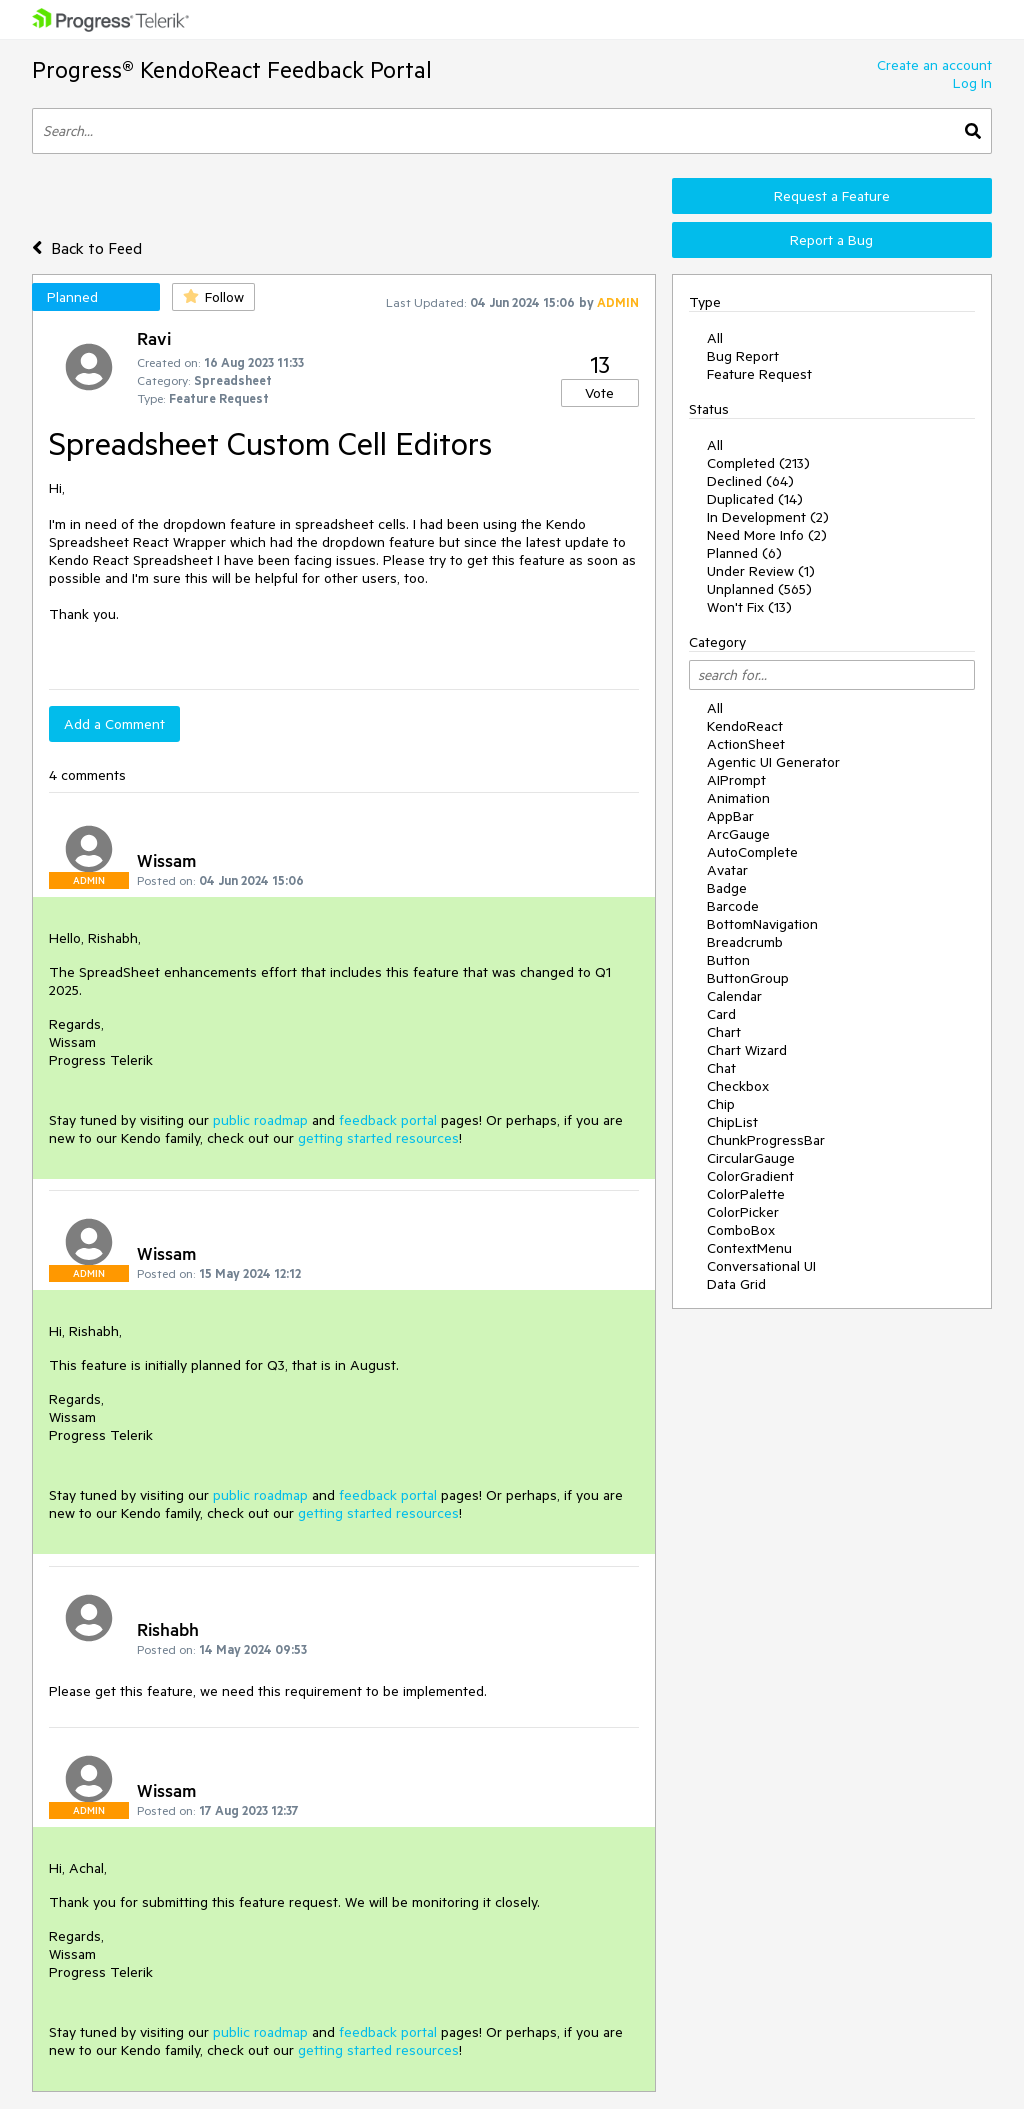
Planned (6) (744, 553)
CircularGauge (751, 1158)
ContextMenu (749, 1248)
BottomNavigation (762, 924)
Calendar (734, 996)
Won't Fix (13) (749, 607)
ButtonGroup (748, 978)
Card (721, 1014)
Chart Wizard (747, 1050)
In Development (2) (768, 517)
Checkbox (738, 1086)
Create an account (934, 65)
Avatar (727, 870)
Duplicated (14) (755, 499)
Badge (727, 888)
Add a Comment (114, 724)
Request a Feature (832, 196)
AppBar (730, 816)
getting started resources (378, 1138)
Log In (972, 83)
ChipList (732, 1122)
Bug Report (743, 356)
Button (728, 960)
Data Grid (736, 1284)
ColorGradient (750, 1176)
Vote (599, 393)
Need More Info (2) (767, 535)
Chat (721, 1068)
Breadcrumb (745, 942)
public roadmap (260, 1120)
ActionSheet (746, 744)
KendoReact (745, 726)
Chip (721, 1104)
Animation (738, 798)
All (715, 338)
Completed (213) (758, 463)
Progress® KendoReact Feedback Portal (232, 69)
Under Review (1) (761, 571)
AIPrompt (736, 780)
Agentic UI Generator (773, 762)
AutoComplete (752, 852)
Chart (724, 1032)
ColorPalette (746, 1194)
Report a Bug (831, 240)
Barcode (733, 906)
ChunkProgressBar (766, 1140)
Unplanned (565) (759, 589)
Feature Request (759, 374)
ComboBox (741, 1230)
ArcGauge (738, 834)
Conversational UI (761, 1266)
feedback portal (388, 1120)
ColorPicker (743, 1212)
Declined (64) (750, 481)
